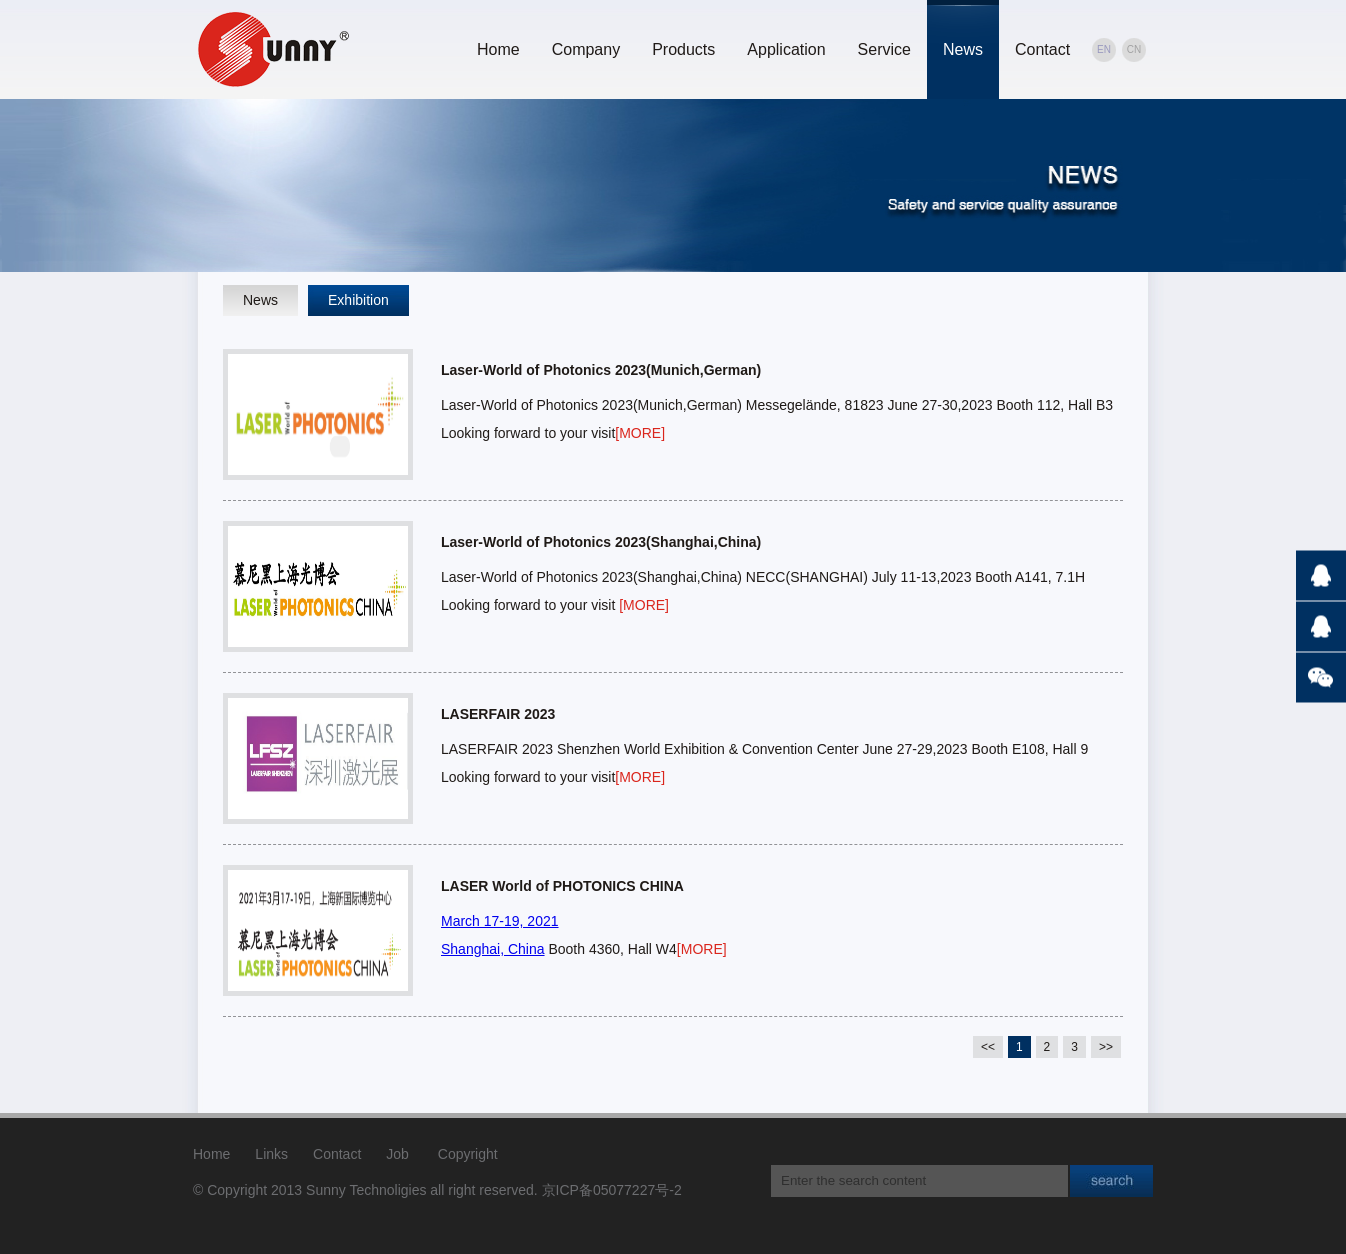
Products (683, 49)
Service (884, 49)
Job (397, 1154)
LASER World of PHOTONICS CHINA (562, 886)
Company (586, 49)
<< (988, 1047)
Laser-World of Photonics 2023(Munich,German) (601, 370)
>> (1106, 1047)
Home (498, 49)
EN (1104, 49)
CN (1134, 49)
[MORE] (640, 433)
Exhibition (358, 300)
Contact (1042, 49)
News (963, 49)
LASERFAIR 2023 (498, 714)
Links (271, 1154)
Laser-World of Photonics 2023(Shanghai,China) (601, 542)
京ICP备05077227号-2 (612, 1190)
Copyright (468, 1154)
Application (786, 49)
